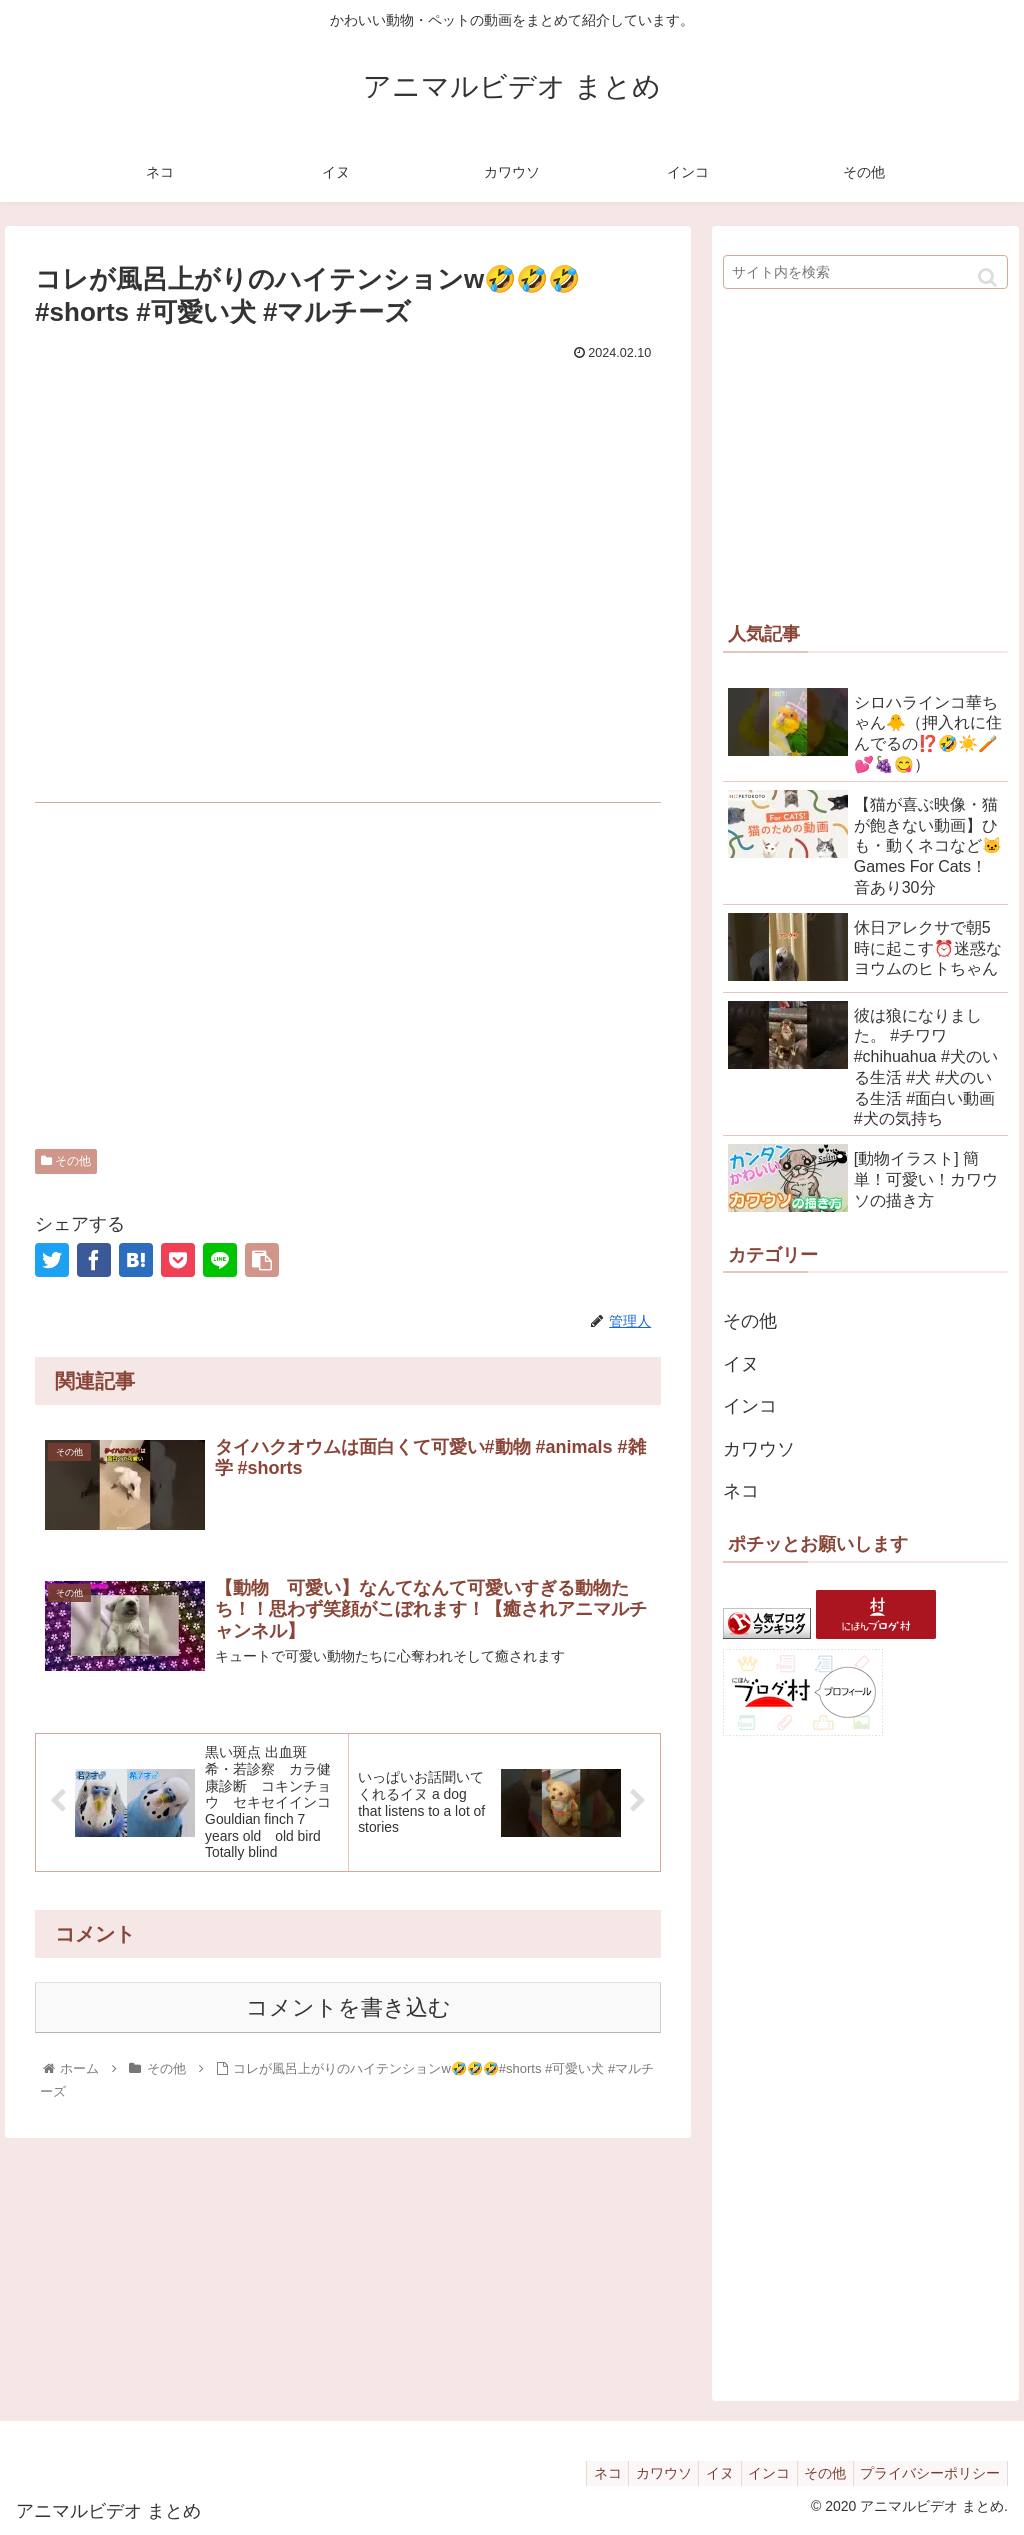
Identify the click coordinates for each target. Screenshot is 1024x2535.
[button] (987, 277)
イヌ (741, 1364)
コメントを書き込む (348, 2013)
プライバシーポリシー (927, 2473)
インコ (750, 1406)
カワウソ (759, 1449)
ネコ (741, 1491)
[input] (865, 272)
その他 (66, 1161)
